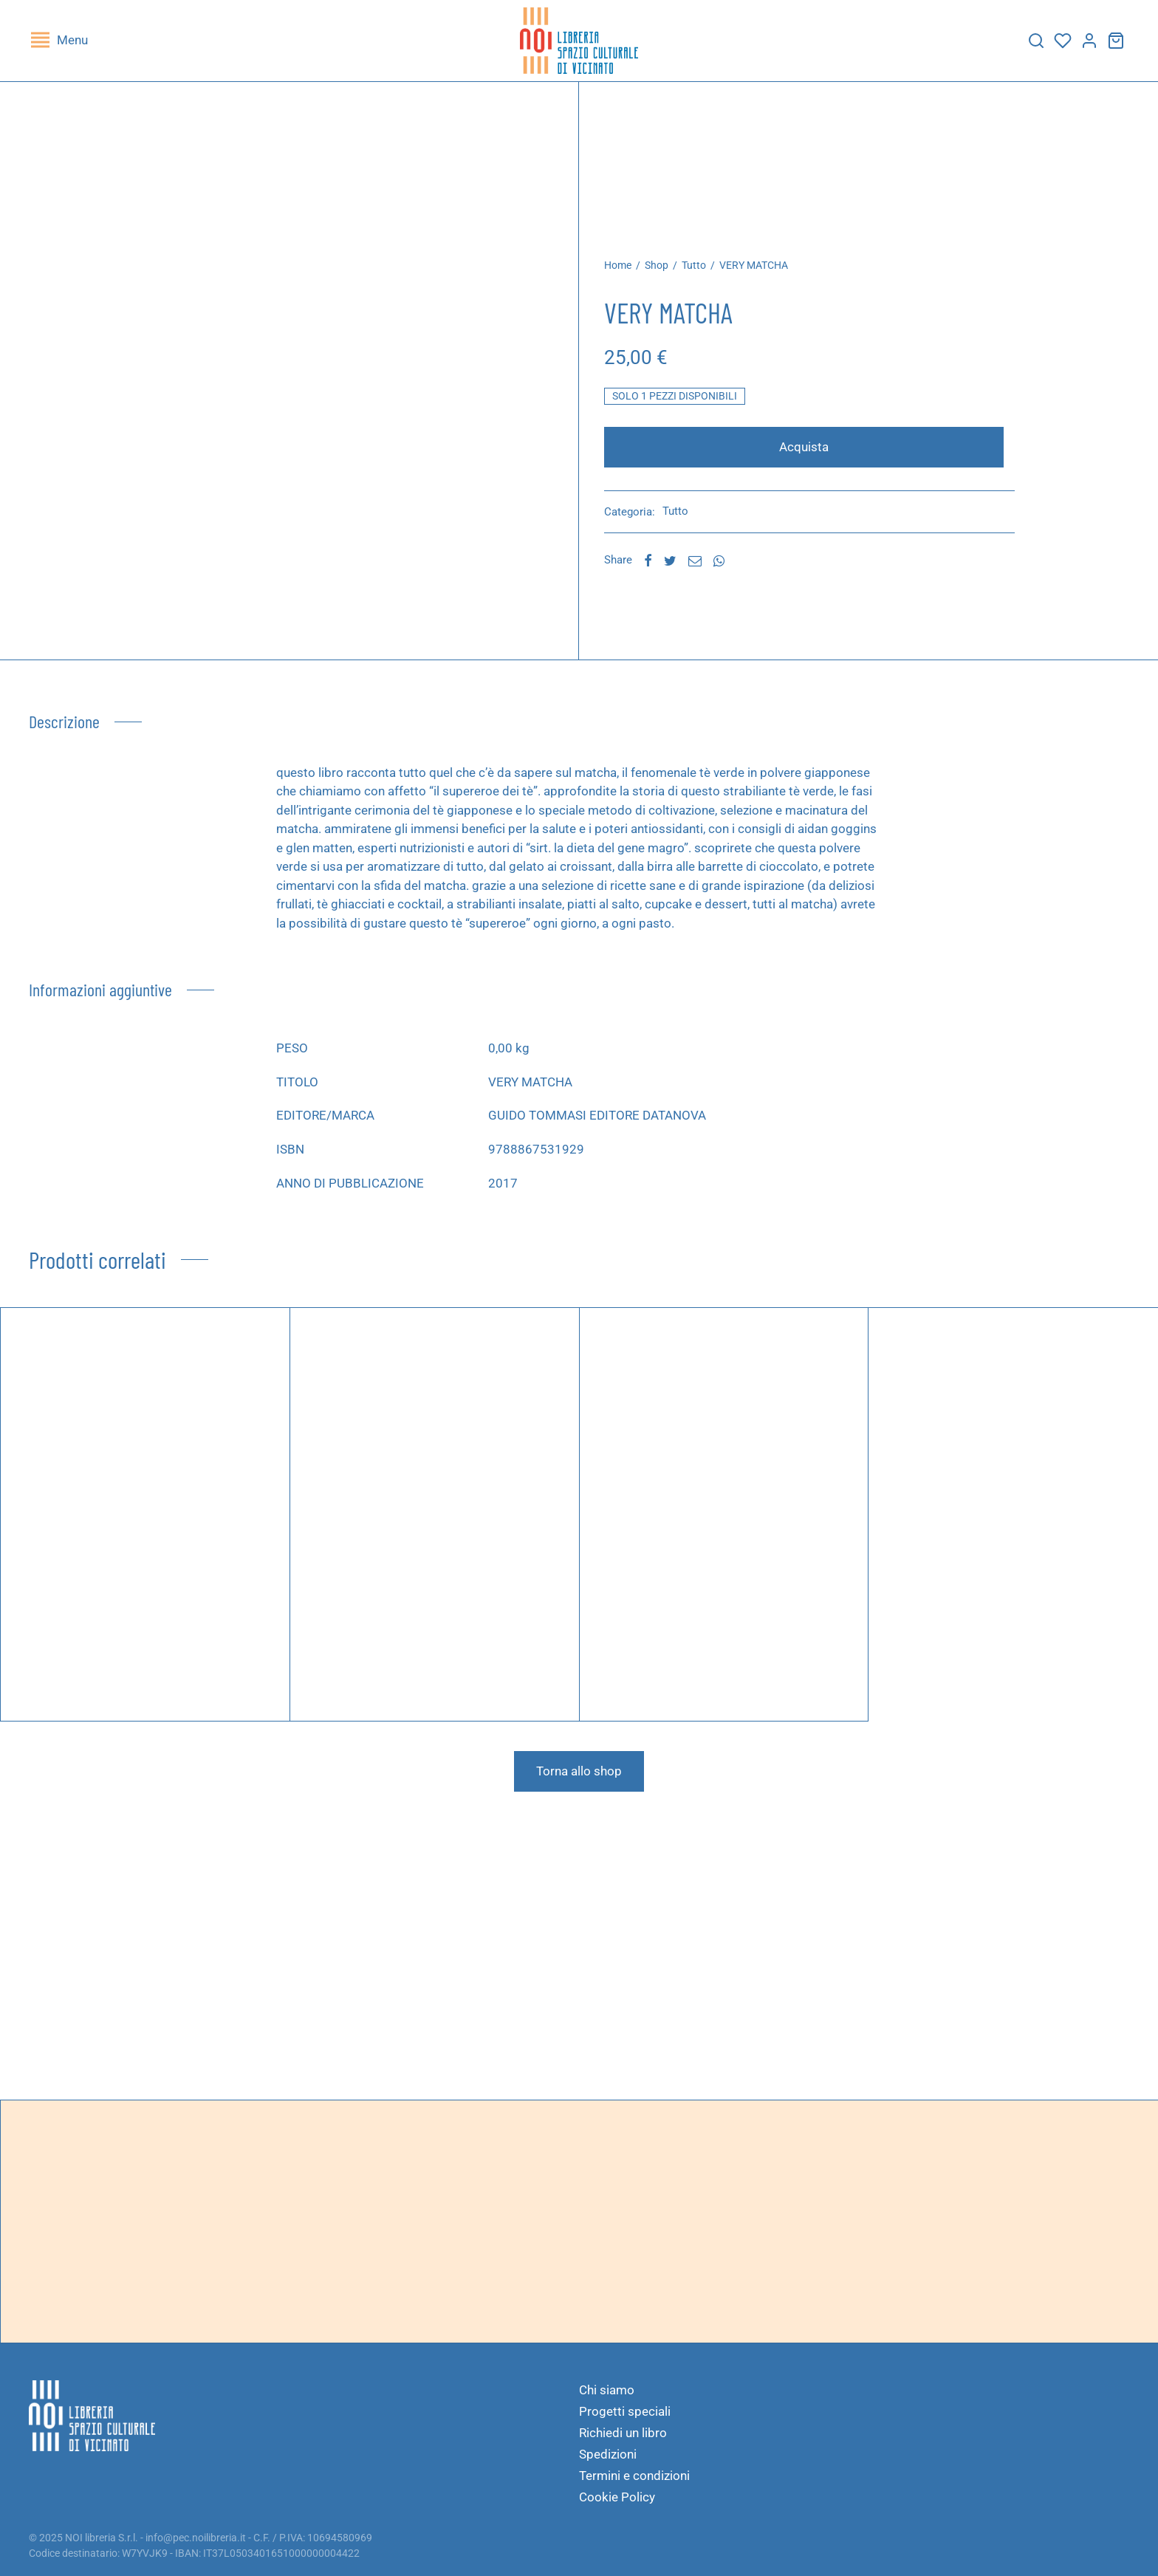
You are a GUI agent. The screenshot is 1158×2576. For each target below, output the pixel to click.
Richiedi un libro (623, 2432)
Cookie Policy (617, 2497)
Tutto (702, 272)
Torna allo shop (579, 1778)
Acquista (808, 454)
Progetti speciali (625, 2411)
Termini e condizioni (634, 2475)
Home (626, 272)
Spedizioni (608, 2454)
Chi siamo (606, 2390)
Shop (664, 272)
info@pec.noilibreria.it (195, 2538)
